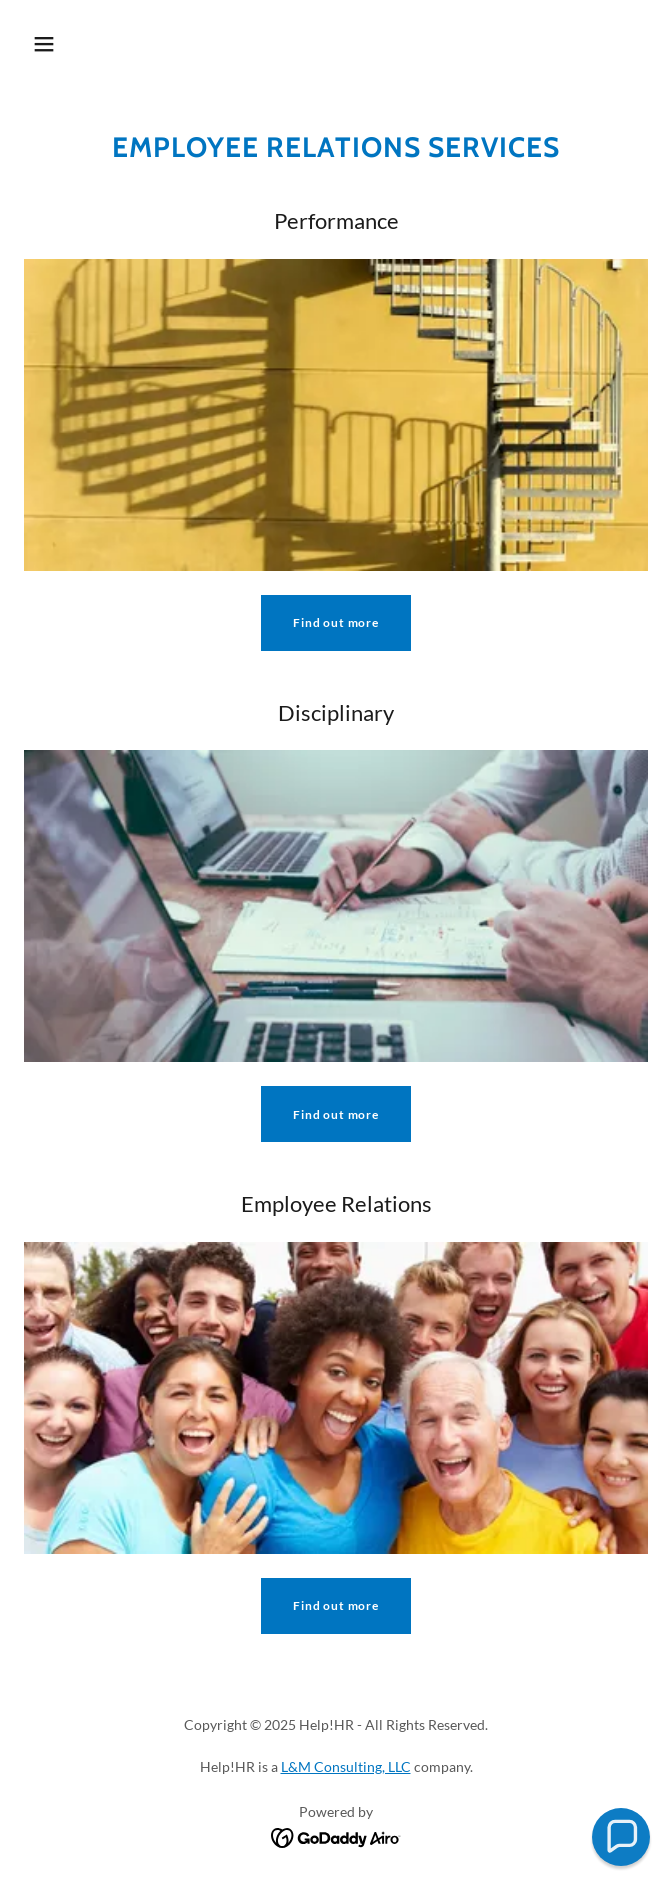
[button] (44, 44)
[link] (336, 1835)
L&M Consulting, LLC (346, 1766)
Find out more (336, 622)
